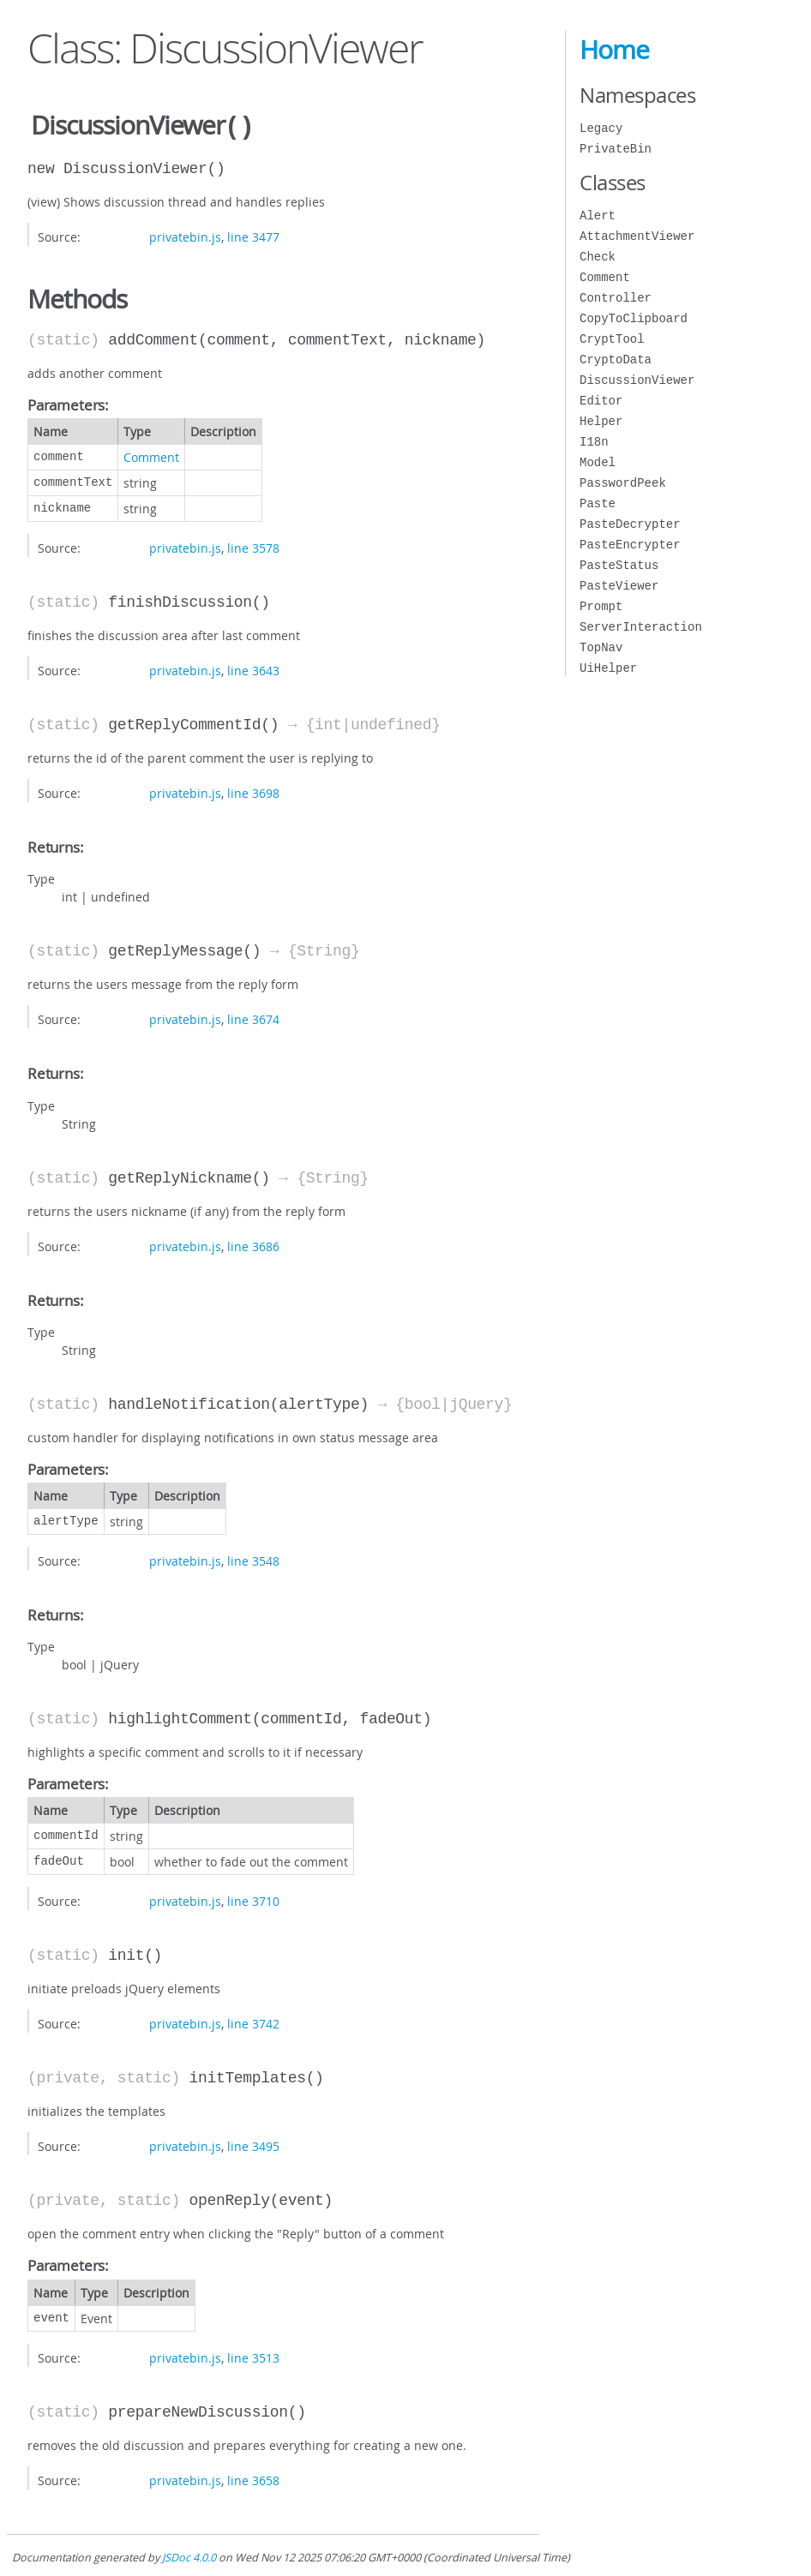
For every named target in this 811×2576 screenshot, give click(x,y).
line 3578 (253, 546)
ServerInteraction (641, 627)
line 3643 (253, 669)
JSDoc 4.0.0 (189, 2556)
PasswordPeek (623, 483)
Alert (598, 215)
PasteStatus (619, 565)
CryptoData (616, 359)
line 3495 (253, 2144)
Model (598, 462)
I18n (594, 442)
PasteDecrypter (630, 524)
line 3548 (253, 1559)
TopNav (601, 647)
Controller (616, 298)
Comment (151, 455)
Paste (598, 503)
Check (598, 257)
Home (614, 50)
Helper (601, 421)
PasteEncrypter (630, 544)
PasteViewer (619, 586)
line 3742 (253, 2022)
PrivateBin (616, 149)
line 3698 (253, 791)
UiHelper (608, 668)
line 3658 (253, 2479)
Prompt (601, 606)
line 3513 (253, 2356)
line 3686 (253, 1245)
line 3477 (253, 235)
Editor (601, 400)
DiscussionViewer (637, 380)
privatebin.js (185, 235)
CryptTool (612, 339)
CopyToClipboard (634, 318)
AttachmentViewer (637, 236)
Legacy (601, 128)
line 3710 (253, 1899)
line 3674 (253, 1017)
